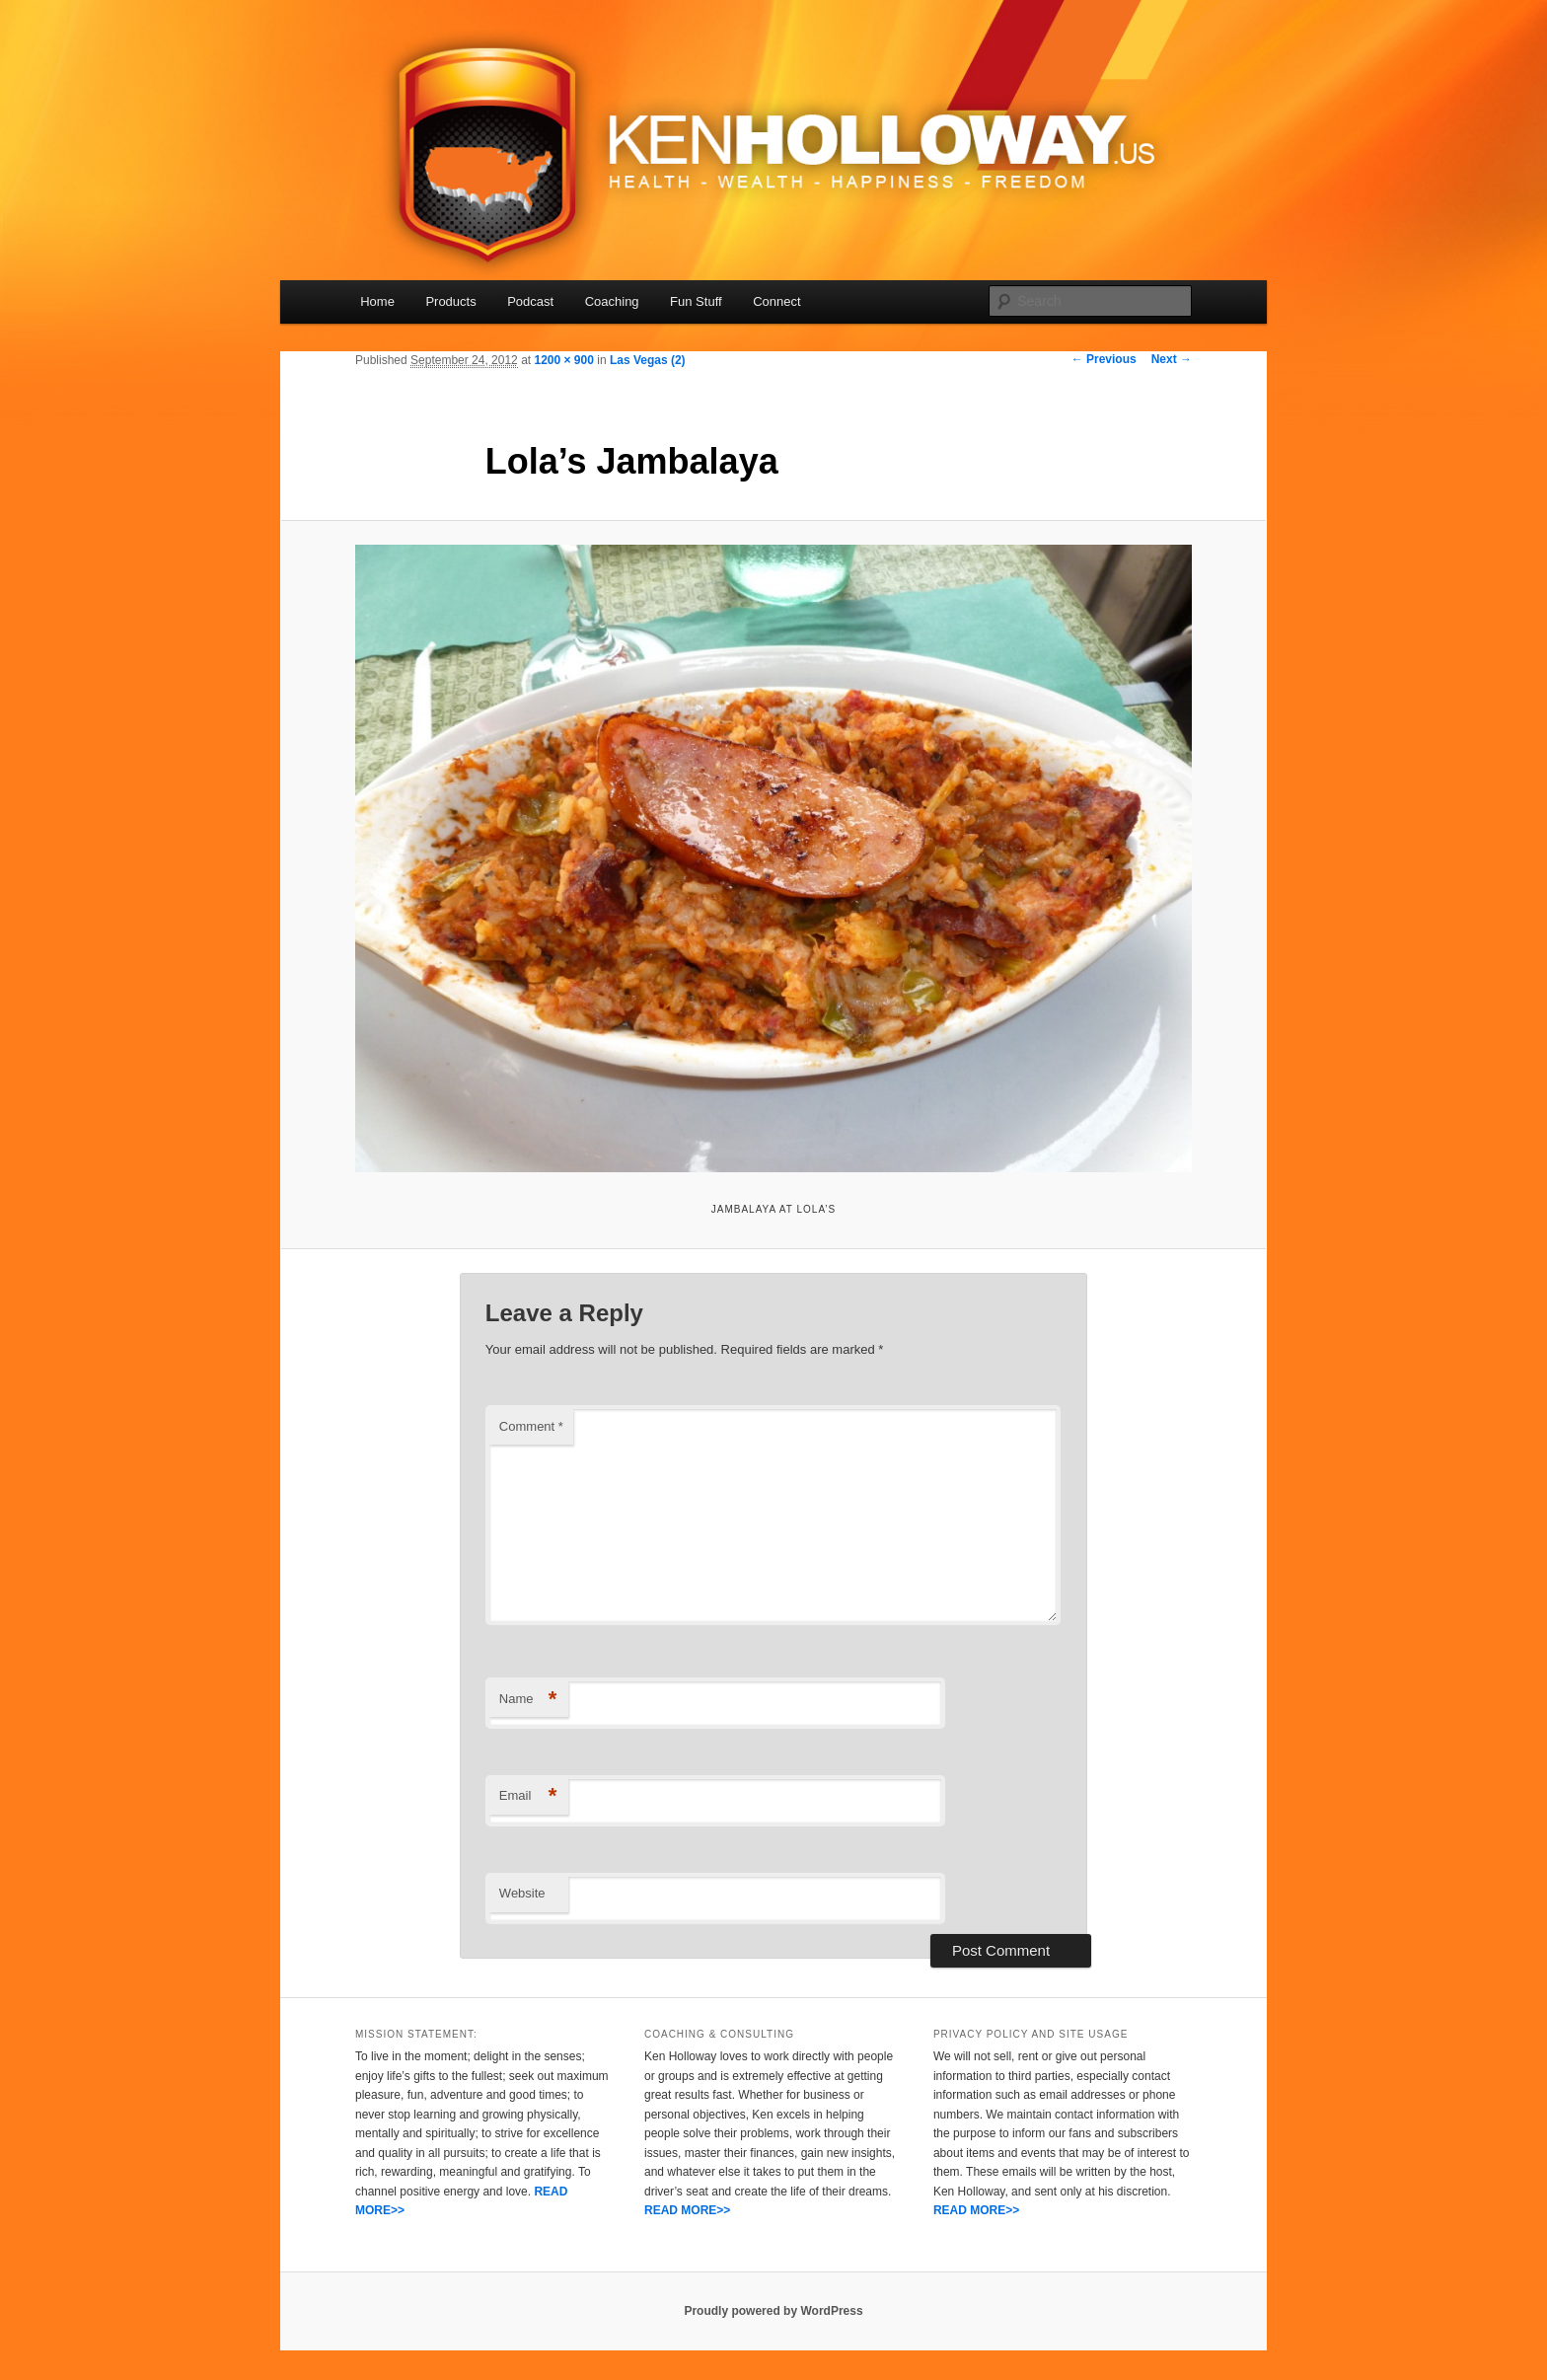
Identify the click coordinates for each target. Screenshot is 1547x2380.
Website (522, 1893)
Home (377, 301)
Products (450, 301)
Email (528, 1796)
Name (528, 1699)
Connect (776, 301)
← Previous (1104, 359)
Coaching (612, 301)
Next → (1171, 359)
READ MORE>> (687, 2210)
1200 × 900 (563, 360)
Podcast (530, 301)
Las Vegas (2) (648, 360)
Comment (531, 1426)
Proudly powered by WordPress (773, 2311)
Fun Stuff (696, 301)
